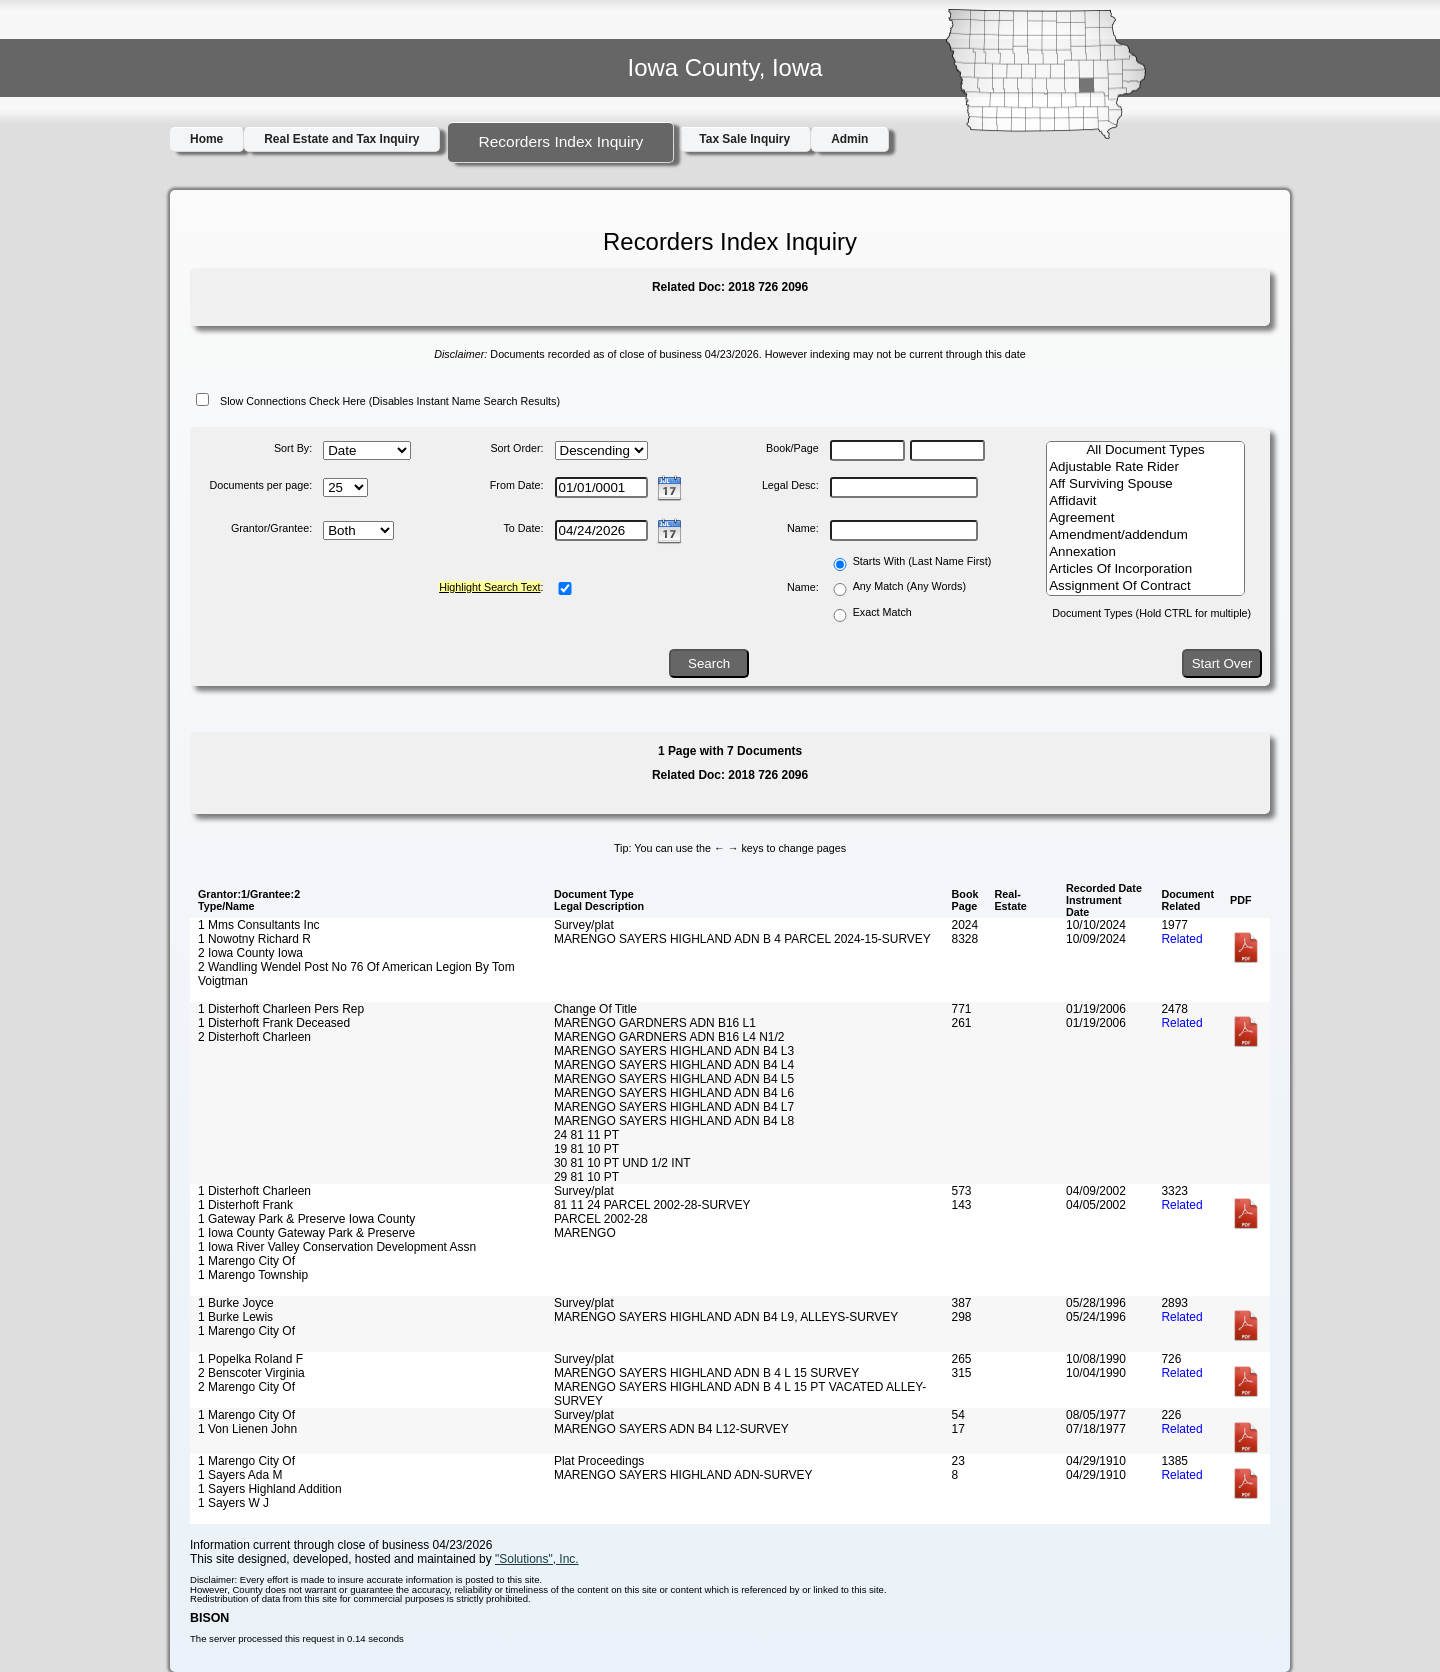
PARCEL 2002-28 (601, 1219)
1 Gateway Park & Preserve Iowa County (306, 1219)
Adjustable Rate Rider (1145, 467)
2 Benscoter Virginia (251, 1373)
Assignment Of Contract (1145, 586)
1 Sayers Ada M (240, 1475)
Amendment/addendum (1145, 535)
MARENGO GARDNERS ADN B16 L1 (655, 1023)
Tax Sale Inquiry (744, 139)
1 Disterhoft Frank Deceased (274, 1023)
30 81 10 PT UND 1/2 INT (622, 1163)
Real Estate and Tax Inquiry (341, 139)
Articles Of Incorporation (1145, 569)
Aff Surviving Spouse (1145, 484)
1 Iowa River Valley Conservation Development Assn (337, 1247)
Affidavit (1145, 501)
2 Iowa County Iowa (250, 953)
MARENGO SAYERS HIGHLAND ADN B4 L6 (674, 1093)
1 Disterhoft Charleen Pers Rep (281, 1009)
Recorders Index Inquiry (560, 141)
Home (206, 139)
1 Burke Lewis (235, 1317)
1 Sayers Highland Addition (270, 1489)
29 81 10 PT (586, 1177)
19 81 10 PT (586, 1149)
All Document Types (1145, 450)
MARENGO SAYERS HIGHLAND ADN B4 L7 (674, 1107)
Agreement (1145, 518)
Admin (849, 139)
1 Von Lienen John (247, 1429)
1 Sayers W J (233, 1503)
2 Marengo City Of (246, 1387)
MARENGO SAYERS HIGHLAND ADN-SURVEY (683, 1475)
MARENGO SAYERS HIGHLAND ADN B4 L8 (674, 1121)
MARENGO (585, 1233)
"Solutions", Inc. (537, 1559)
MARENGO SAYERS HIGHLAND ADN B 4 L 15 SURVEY (706, 1373)
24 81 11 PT (586, 1135)
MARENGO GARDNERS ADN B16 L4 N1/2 (669, 1037)
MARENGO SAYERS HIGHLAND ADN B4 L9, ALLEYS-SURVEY (726, 1317)
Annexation (1145, 552)
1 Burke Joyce (236, 1303)
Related (1181, 939)
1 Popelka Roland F (250, 1359)
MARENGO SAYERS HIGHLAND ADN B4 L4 (674, 1065)
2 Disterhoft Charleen (254, 1037)
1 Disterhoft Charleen (254, 1191)
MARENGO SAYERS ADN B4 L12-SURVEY (671, 1429)
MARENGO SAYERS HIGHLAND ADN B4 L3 (674, 1051)
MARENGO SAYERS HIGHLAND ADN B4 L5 (674, 1079)
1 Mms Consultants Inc (259, 925)
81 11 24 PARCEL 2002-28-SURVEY (652, 1205)
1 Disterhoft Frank (245, 1205)
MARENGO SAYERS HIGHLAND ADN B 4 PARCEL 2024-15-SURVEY (742, 939)
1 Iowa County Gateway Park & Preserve (306, 1233)
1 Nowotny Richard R (254, 939)
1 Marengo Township (253, 1275)
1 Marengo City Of (246, 1261)
